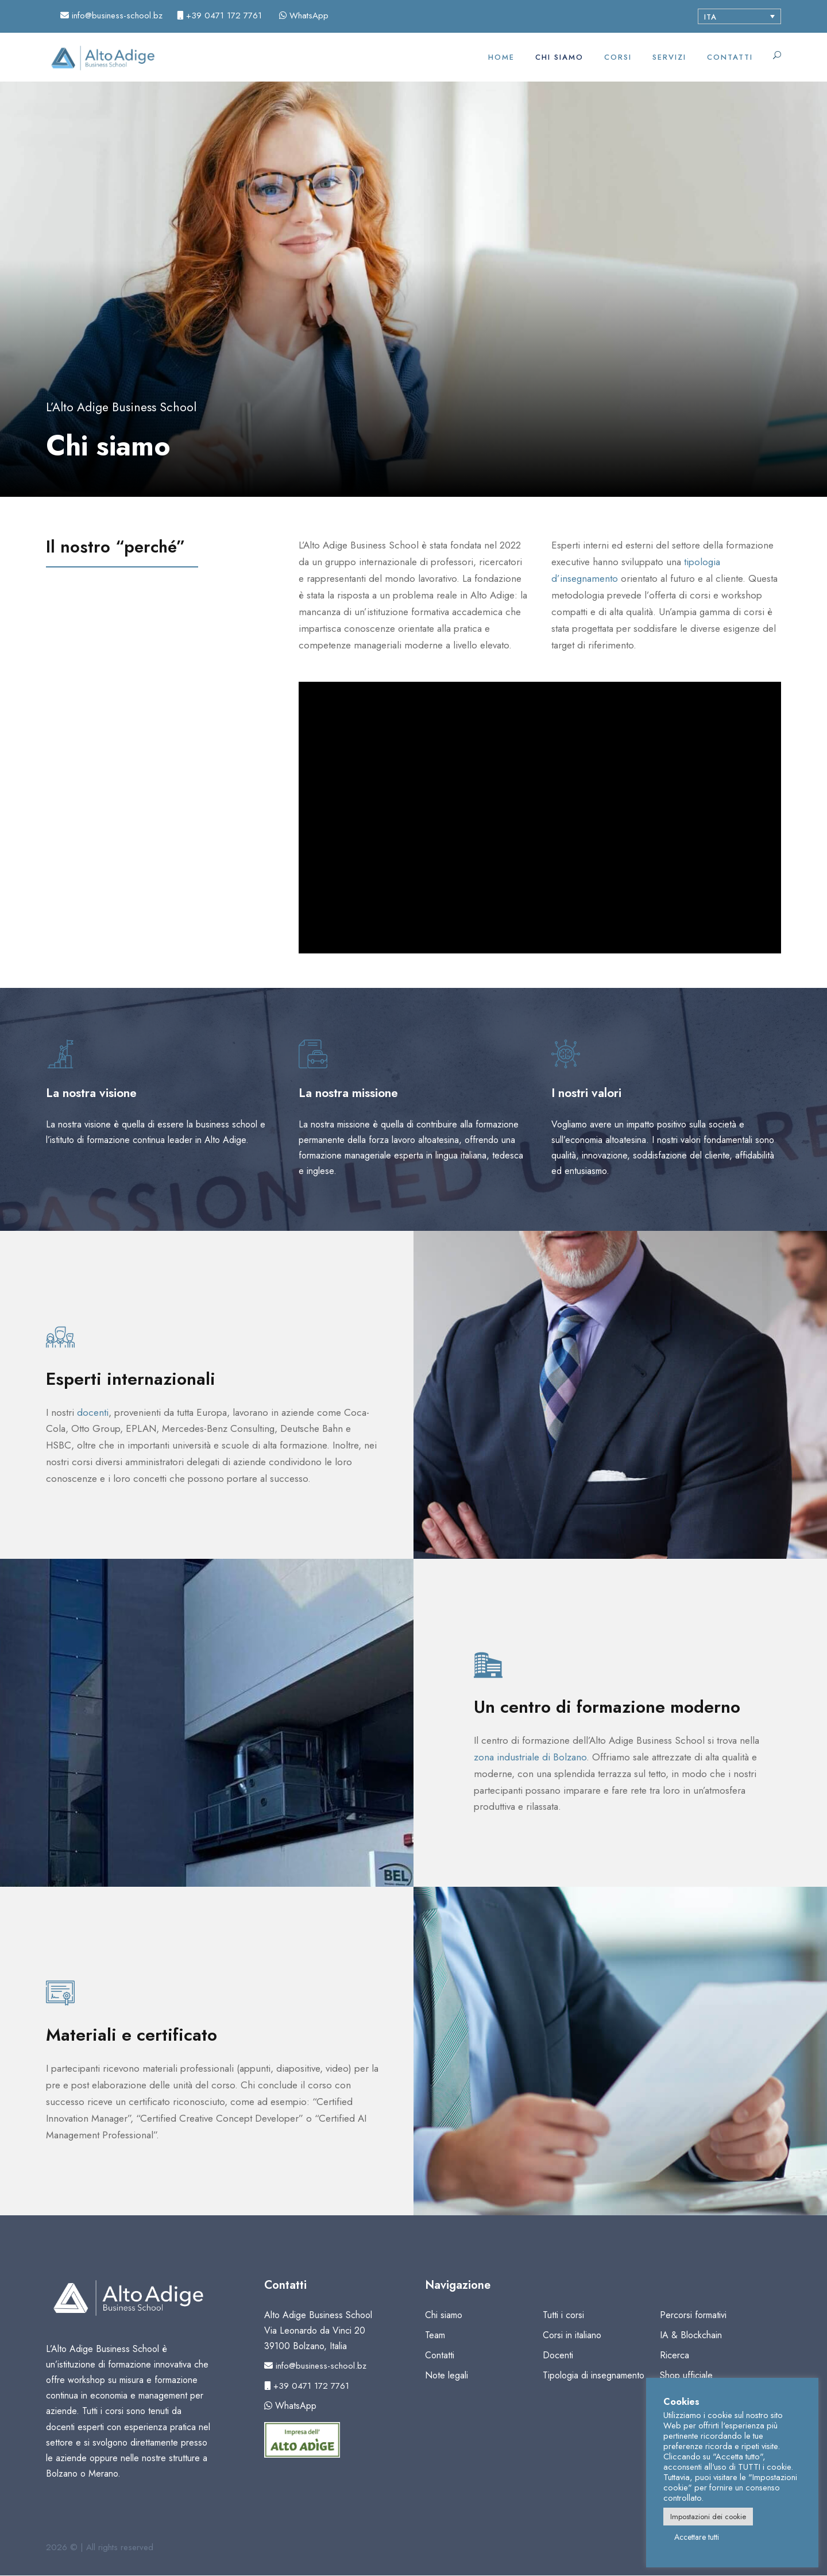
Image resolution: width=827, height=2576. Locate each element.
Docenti (558, 2355)
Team (435, 2335)
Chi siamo (559, 57)
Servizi (669, 57)
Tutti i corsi (563, 2315)
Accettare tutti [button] (696, 2537)
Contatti (730, 57)
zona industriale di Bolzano (530, 1757)
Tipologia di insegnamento (593, 2375)
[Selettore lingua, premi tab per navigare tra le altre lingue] (739, 16)
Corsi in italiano (572, 2335)
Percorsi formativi (693, 2315)
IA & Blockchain (691, 2335)
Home (501, 57)
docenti (93, 1412)
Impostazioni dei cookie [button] (708, 2516)
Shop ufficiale (686, 2375)
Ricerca (674, 2355)
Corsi (618, 57)
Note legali (446, 2375)
